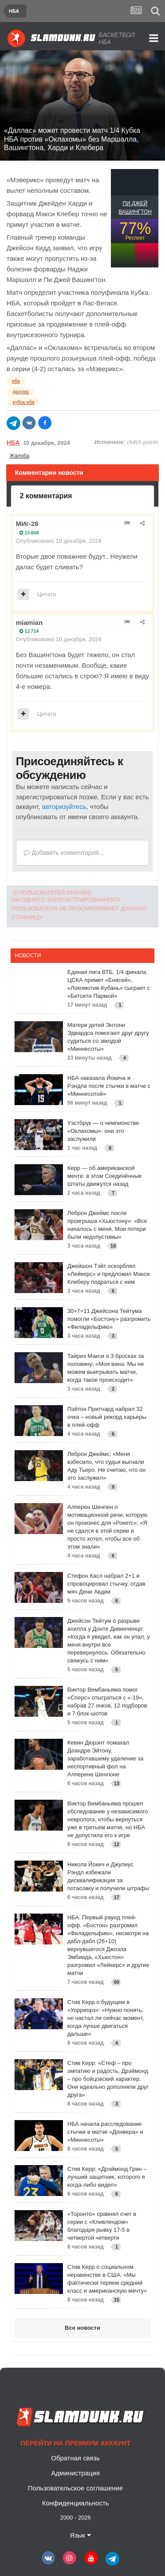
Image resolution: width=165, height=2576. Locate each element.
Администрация (75, 2473)
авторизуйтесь (64, 806)
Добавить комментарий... (64, 852)
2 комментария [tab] (46, 496)
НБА (13, 442)
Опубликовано (58, 541)
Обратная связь (75, 2458)
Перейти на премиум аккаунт (75, 2443)
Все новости (82, 2327)
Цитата (46, 594)
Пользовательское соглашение (75, 2488)
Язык (80, 2535)
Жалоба (19, 456)
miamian (29, 622)
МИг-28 (27, 523)
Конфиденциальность (75, 2503)
